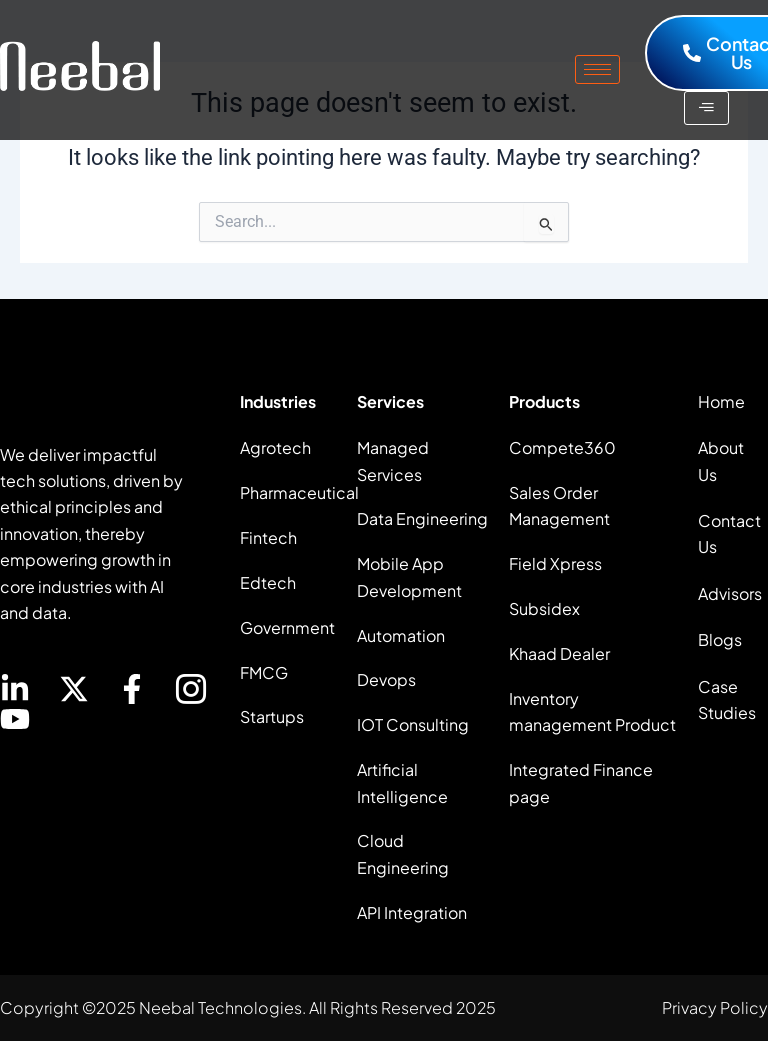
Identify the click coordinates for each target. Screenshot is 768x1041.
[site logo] (80, 66)
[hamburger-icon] (597, 69)
